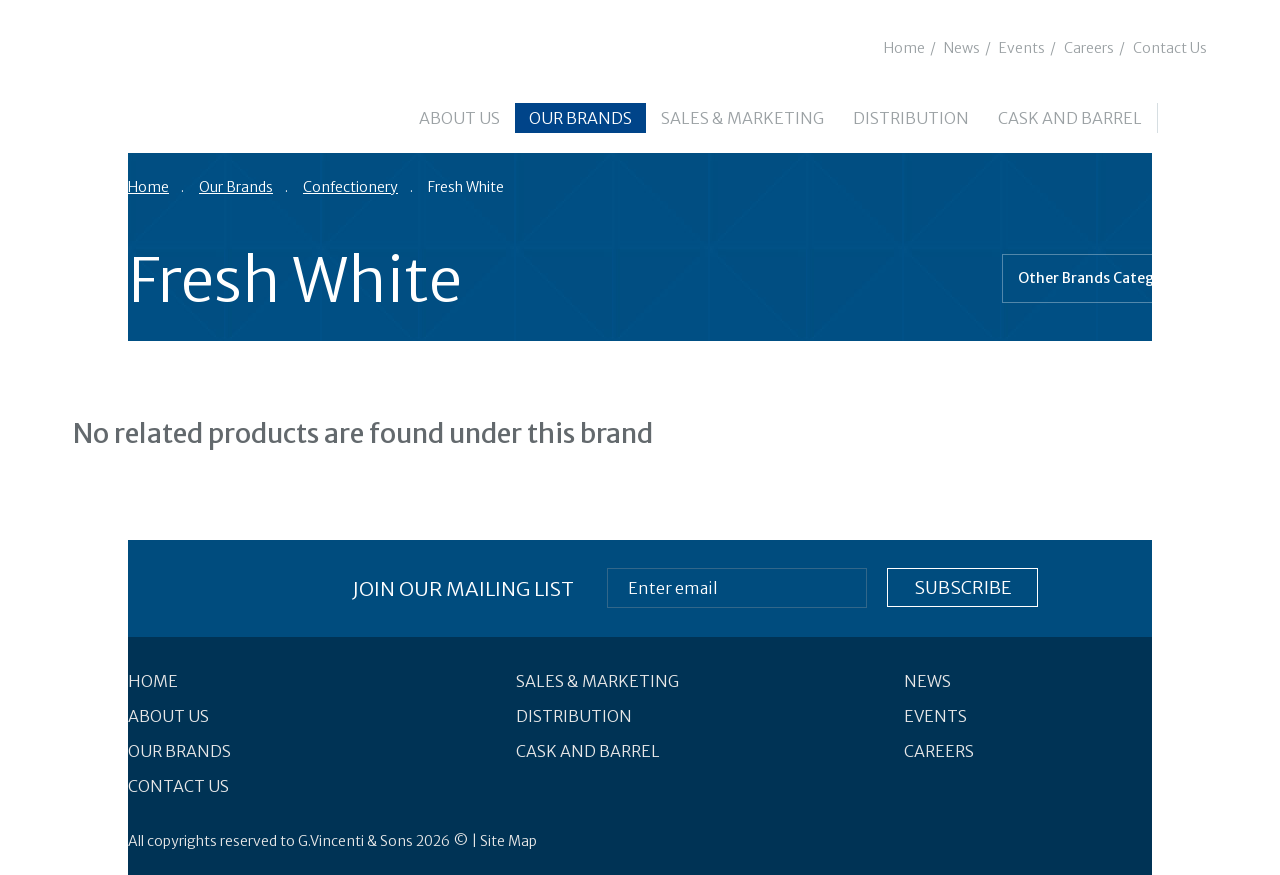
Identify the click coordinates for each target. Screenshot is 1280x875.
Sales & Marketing (742, 118)
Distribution (911, 118)
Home (904, 48)
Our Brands (580, 118)
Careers (1089, 48)
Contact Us (1170, 48)
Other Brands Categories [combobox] (1103, 278)
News (962, 48)
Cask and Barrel (1070, 118)
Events (1022, 48)
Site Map (508, 841)
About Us (459, 118)
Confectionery (350, 187)
